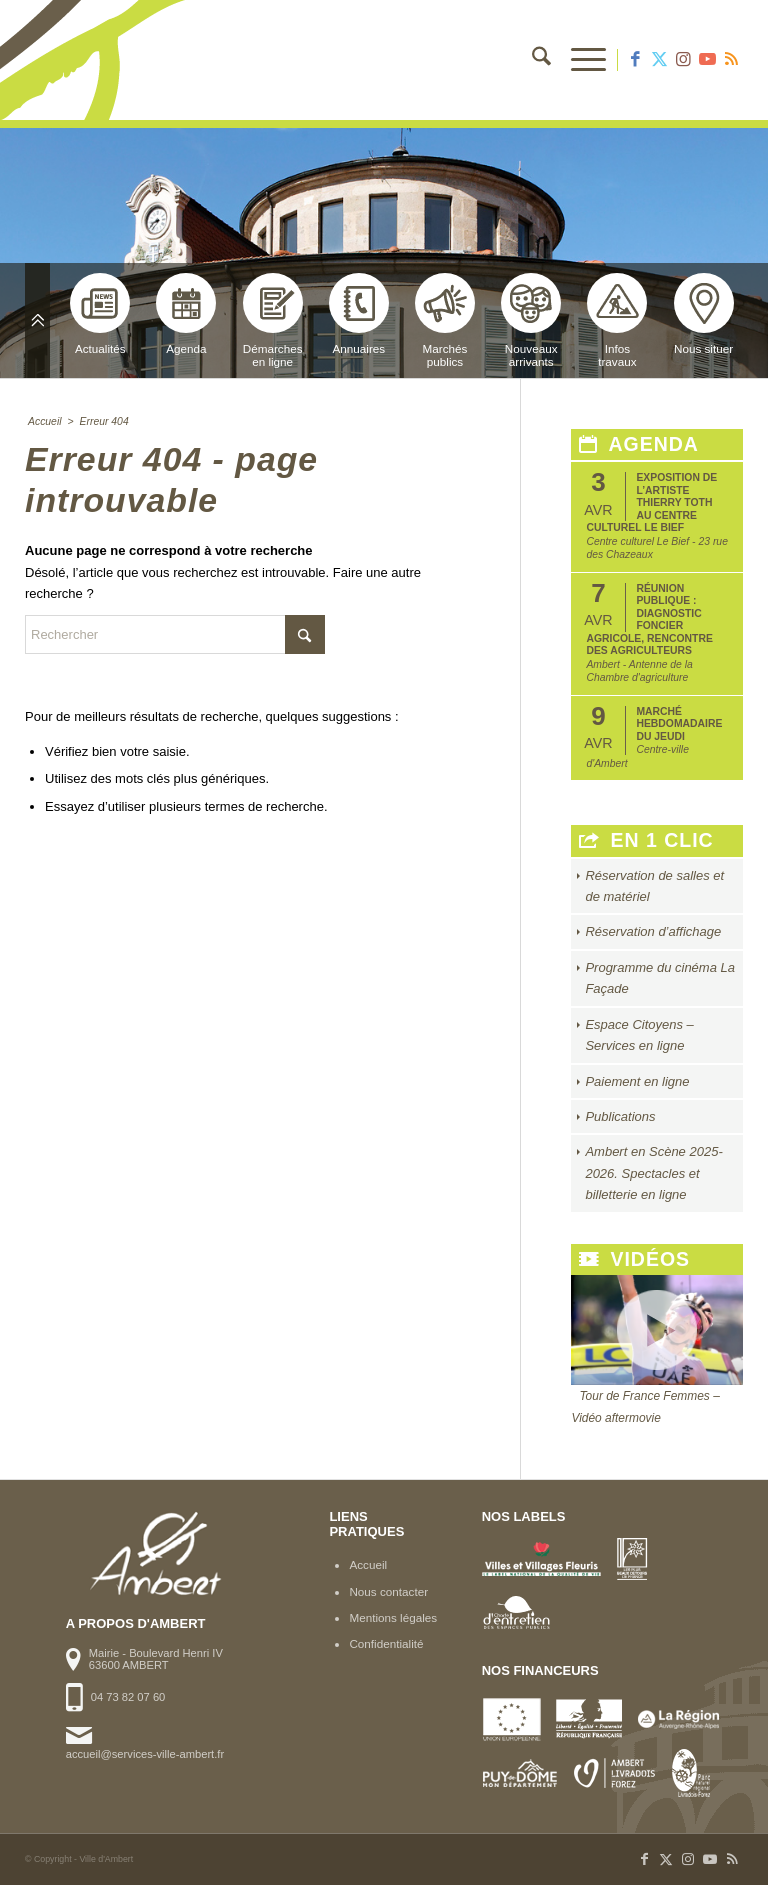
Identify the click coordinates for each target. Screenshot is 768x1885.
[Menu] (578, 60)
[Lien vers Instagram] (683, 60)
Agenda (186, 314)
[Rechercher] (531, 60)
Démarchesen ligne (273, 320)
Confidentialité (386, 1643)
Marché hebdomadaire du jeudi (679, 724)
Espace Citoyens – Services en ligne (639, 1035)
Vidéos (634, 1259)
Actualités (100, 314)
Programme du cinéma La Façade (660, 978)
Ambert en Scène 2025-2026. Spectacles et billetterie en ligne (653, 1173)
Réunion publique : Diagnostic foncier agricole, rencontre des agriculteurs (649, 619)
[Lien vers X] (659, 60)
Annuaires (359, 314)
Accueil (368, 1564)
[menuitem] (531, 60)
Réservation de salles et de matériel (654, 886)
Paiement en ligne (637, 1081)
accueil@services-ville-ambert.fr (145, 1754)
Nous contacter (388, 1591)
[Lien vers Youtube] (707, 60)
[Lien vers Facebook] (635, 60)
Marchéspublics (445, 320)
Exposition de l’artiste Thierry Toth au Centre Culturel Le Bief (651, 502)
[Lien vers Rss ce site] (731, 60)
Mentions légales (393, 1617)
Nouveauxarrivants (531, 320)
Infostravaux (617, 320)
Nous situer (704, 314)
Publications (620, 1116)
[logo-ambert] (105, 60)
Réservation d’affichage (653, 931)
